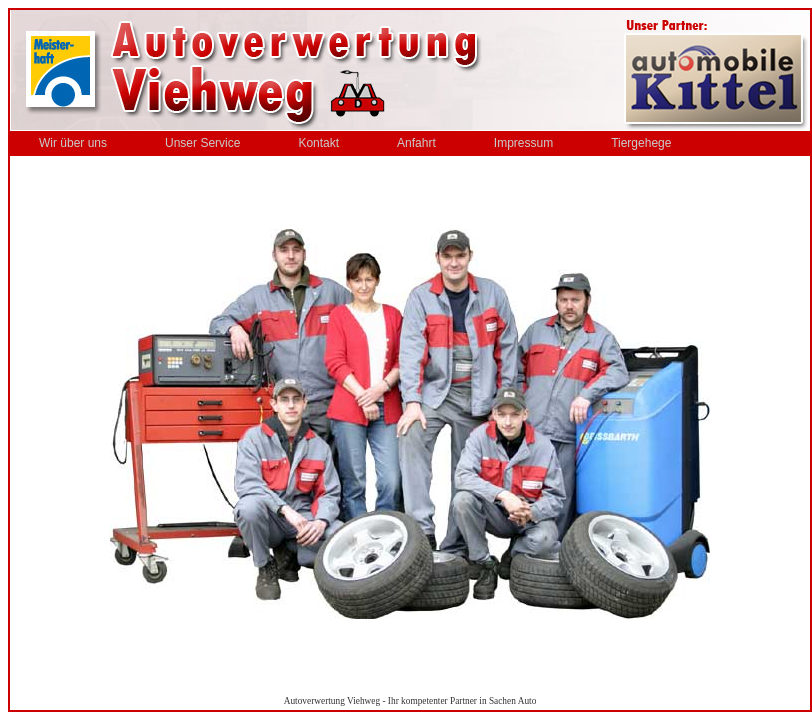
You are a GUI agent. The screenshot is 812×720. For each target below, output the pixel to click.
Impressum (523, 143)
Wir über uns (73, 143)
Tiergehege (641, 143)
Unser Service (202, 143)
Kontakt (318, 143)
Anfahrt (416, 143)
